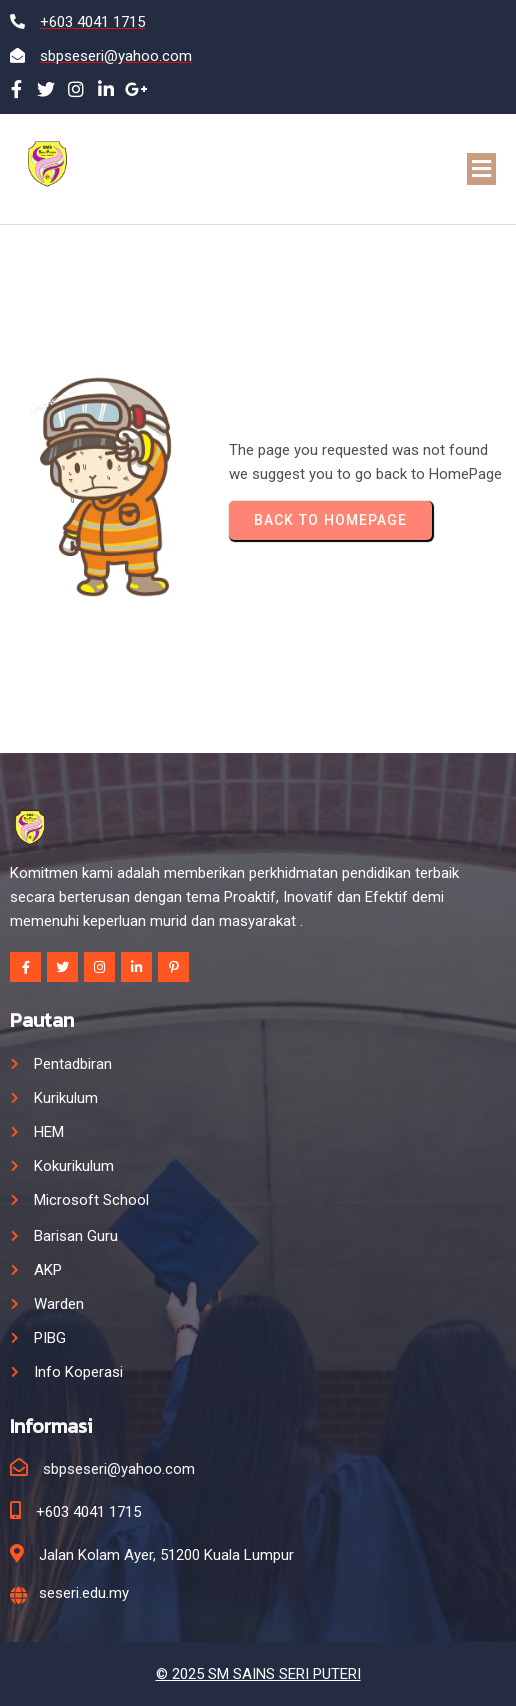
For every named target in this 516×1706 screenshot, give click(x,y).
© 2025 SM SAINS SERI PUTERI (258, 1674)
